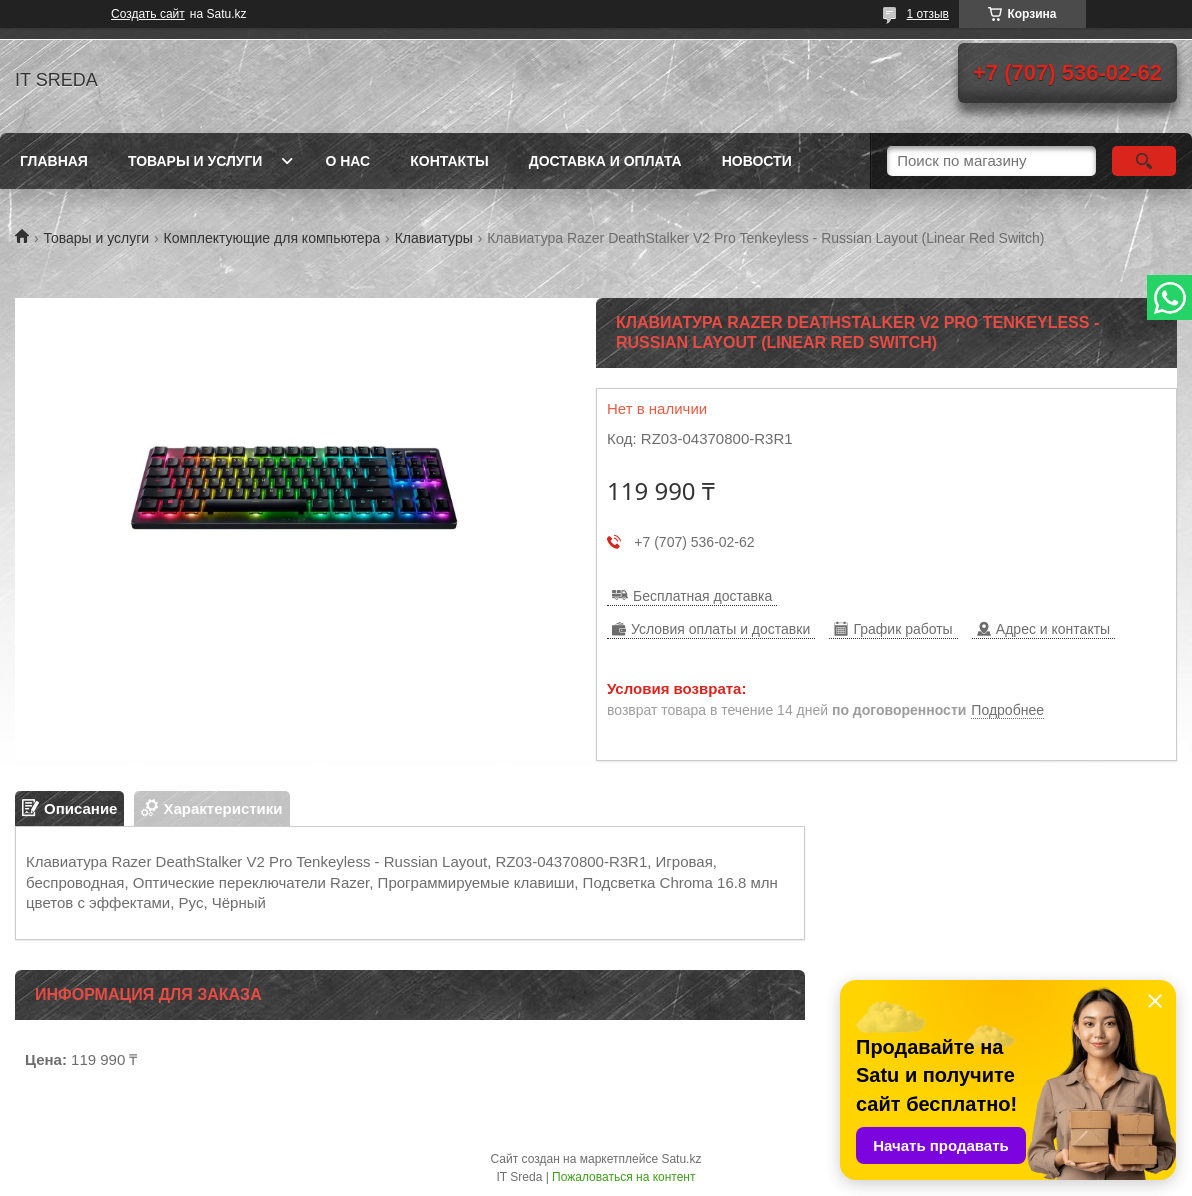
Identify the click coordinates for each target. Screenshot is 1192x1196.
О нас (347, 161)
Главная (54, 161)
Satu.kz (681, 1159)
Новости (757, 161)
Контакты (449, 161)
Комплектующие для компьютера (272, 238)
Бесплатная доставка (702, 596)
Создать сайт (148, 14)
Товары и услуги (195, 161)
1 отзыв (928, 14)
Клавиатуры (434, 238)
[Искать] (1144, 161)
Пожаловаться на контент (623, 1177)
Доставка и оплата (605, 161)
